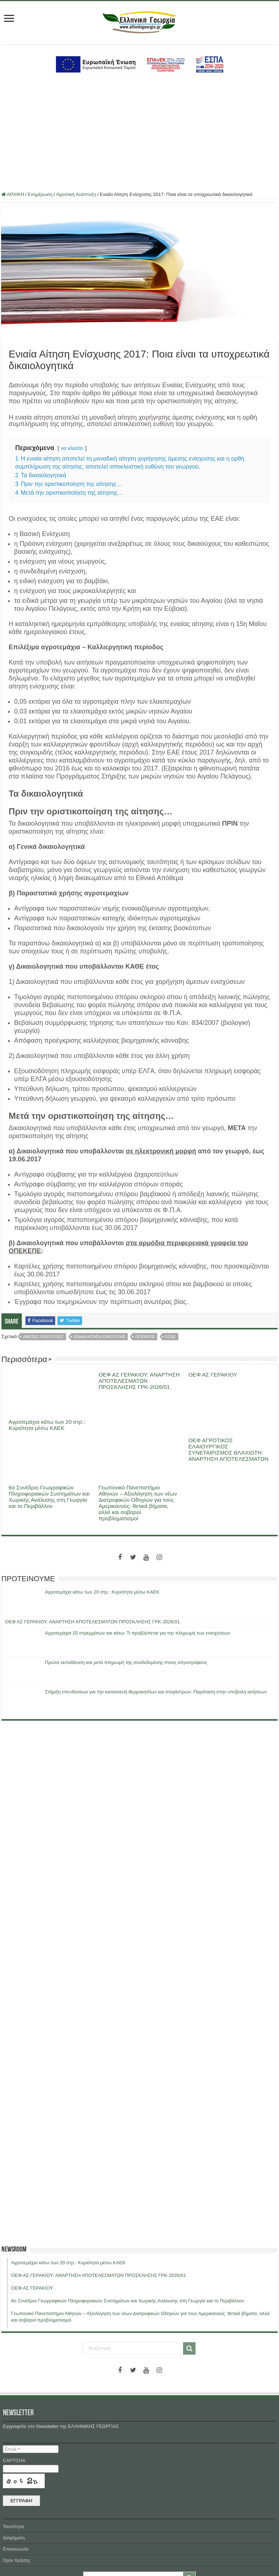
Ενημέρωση (40, 194)
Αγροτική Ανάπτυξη (76, 194)
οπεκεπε (145, 1336)
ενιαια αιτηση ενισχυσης (99, 1336)
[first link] (9, 19)
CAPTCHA (16, 2460)
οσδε (170, 1336)
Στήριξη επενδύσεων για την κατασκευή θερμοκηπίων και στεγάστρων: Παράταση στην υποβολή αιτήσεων (156, 1691)
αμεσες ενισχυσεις (43, 1336)
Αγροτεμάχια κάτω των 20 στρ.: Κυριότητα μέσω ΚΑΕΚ (47, 1425)
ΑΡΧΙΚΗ (12, 194)
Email (12, 2449)
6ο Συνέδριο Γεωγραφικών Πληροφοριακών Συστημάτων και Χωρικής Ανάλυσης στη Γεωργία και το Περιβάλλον (49, 1496)
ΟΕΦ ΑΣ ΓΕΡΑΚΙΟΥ (212, 1374)
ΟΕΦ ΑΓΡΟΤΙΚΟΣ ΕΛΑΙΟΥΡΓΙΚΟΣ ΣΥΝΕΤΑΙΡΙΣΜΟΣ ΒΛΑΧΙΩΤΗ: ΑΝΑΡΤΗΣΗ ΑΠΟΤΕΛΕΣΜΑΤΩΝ (228, 1449)
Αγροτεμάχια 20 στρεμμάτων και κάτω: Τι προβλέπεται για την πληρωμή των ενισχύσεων (137, 1633)
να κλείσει (72, 448)
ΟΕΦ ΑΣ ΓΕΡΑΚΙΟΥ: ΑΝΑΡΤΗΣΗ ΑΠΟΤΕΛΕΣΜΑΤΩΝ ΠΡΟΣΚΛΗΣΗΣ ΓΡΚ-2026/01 (139, 1380)
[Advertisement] (139, 133)
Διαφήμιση (14, 2537)
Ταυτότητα (13, 2526)
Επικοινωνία (16, 2549)
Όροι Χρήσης (17, 2560)
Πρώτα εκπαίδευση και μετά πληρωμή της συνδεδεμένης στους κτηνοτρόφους (126, 1662)
